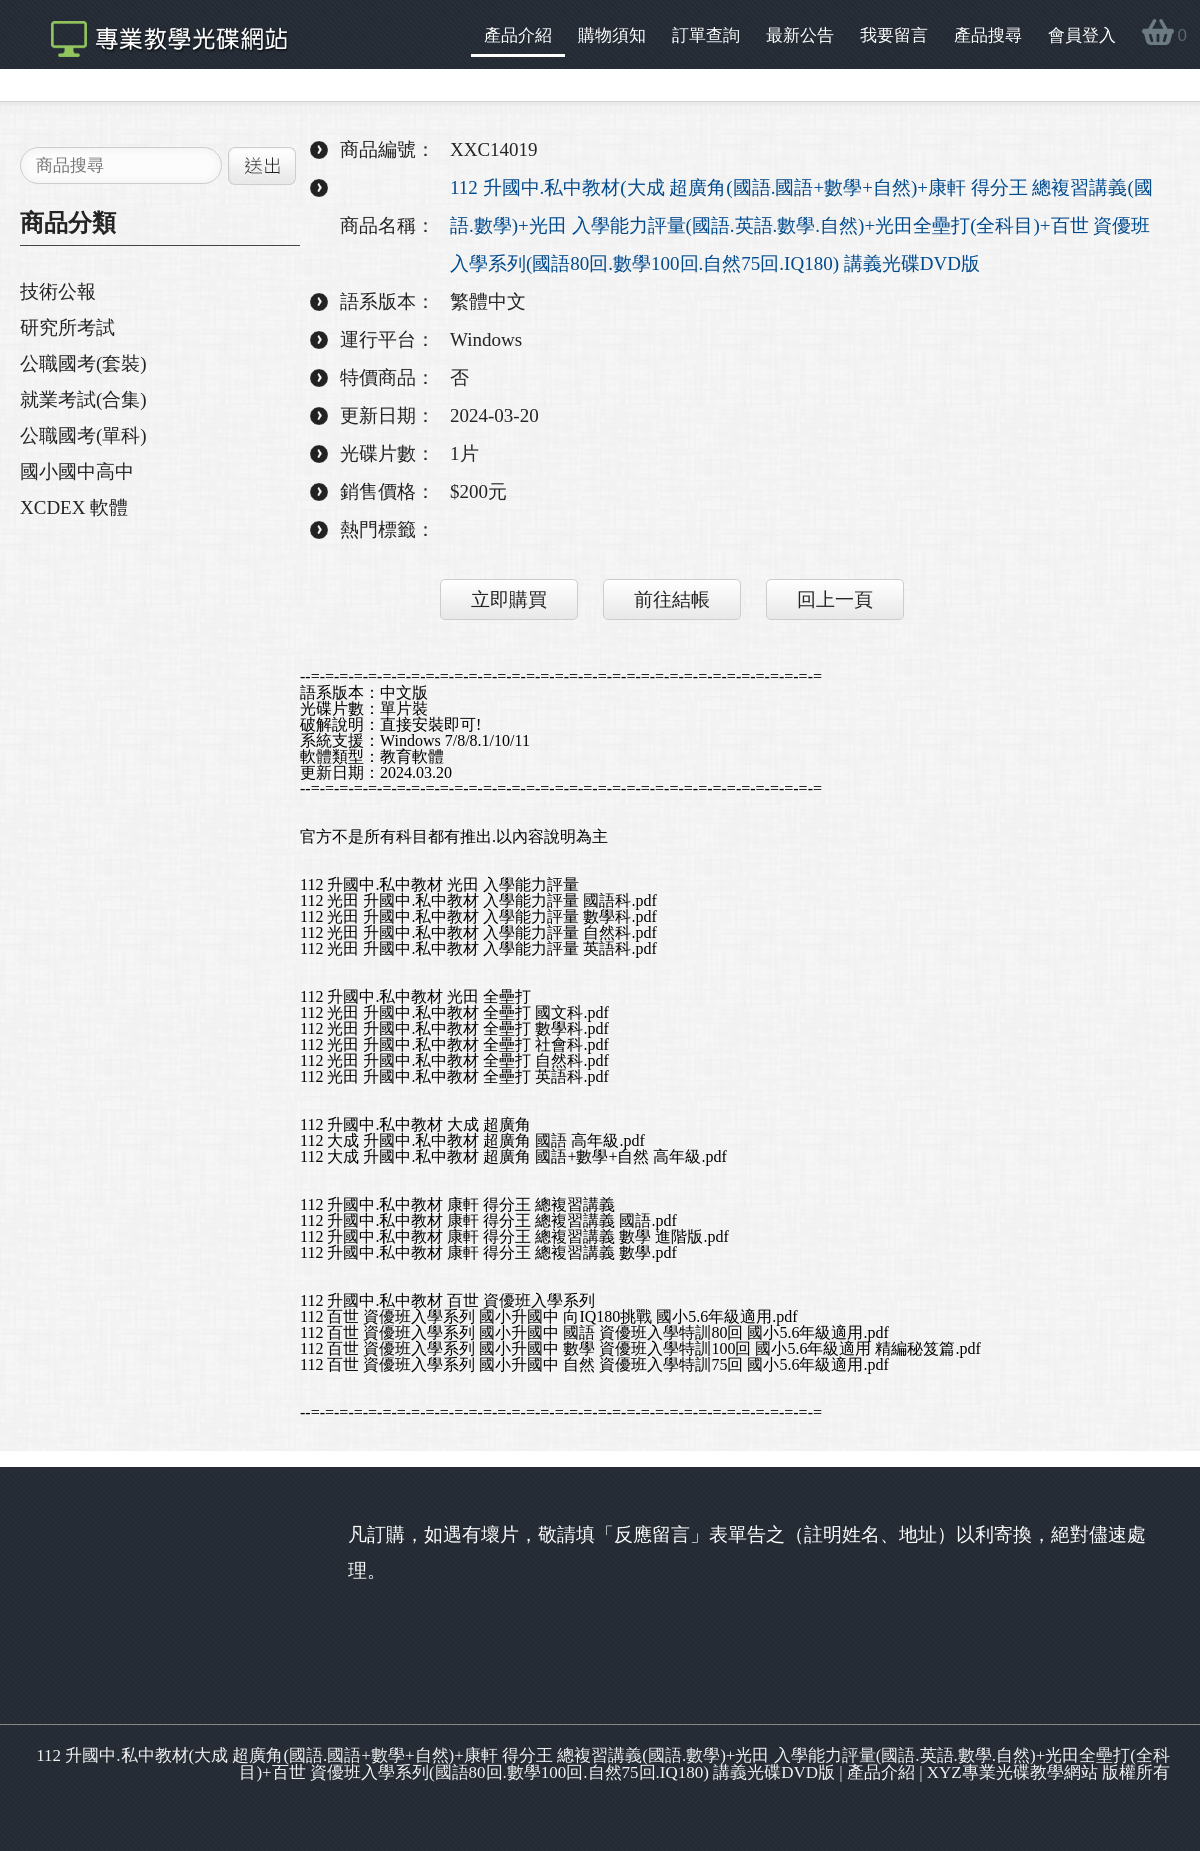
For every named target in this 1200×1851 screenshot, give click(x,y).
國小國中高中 (77, 471)
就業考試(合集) (83, 399)
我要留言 (894, 35)
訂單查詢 (706, 35)
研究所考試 (67, 327)
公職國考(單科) (83, 435)
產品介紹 (518, 35)
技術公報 (58, 291)
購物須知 (612, 35)
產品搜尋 (988, 35)
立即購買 (509, 599)
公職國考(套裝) (83, 363)
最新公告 (800, 35)
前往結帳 (672, 599)
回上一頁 (835, 599)
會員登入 (1082, 35)
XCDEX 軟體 (74, 507)
